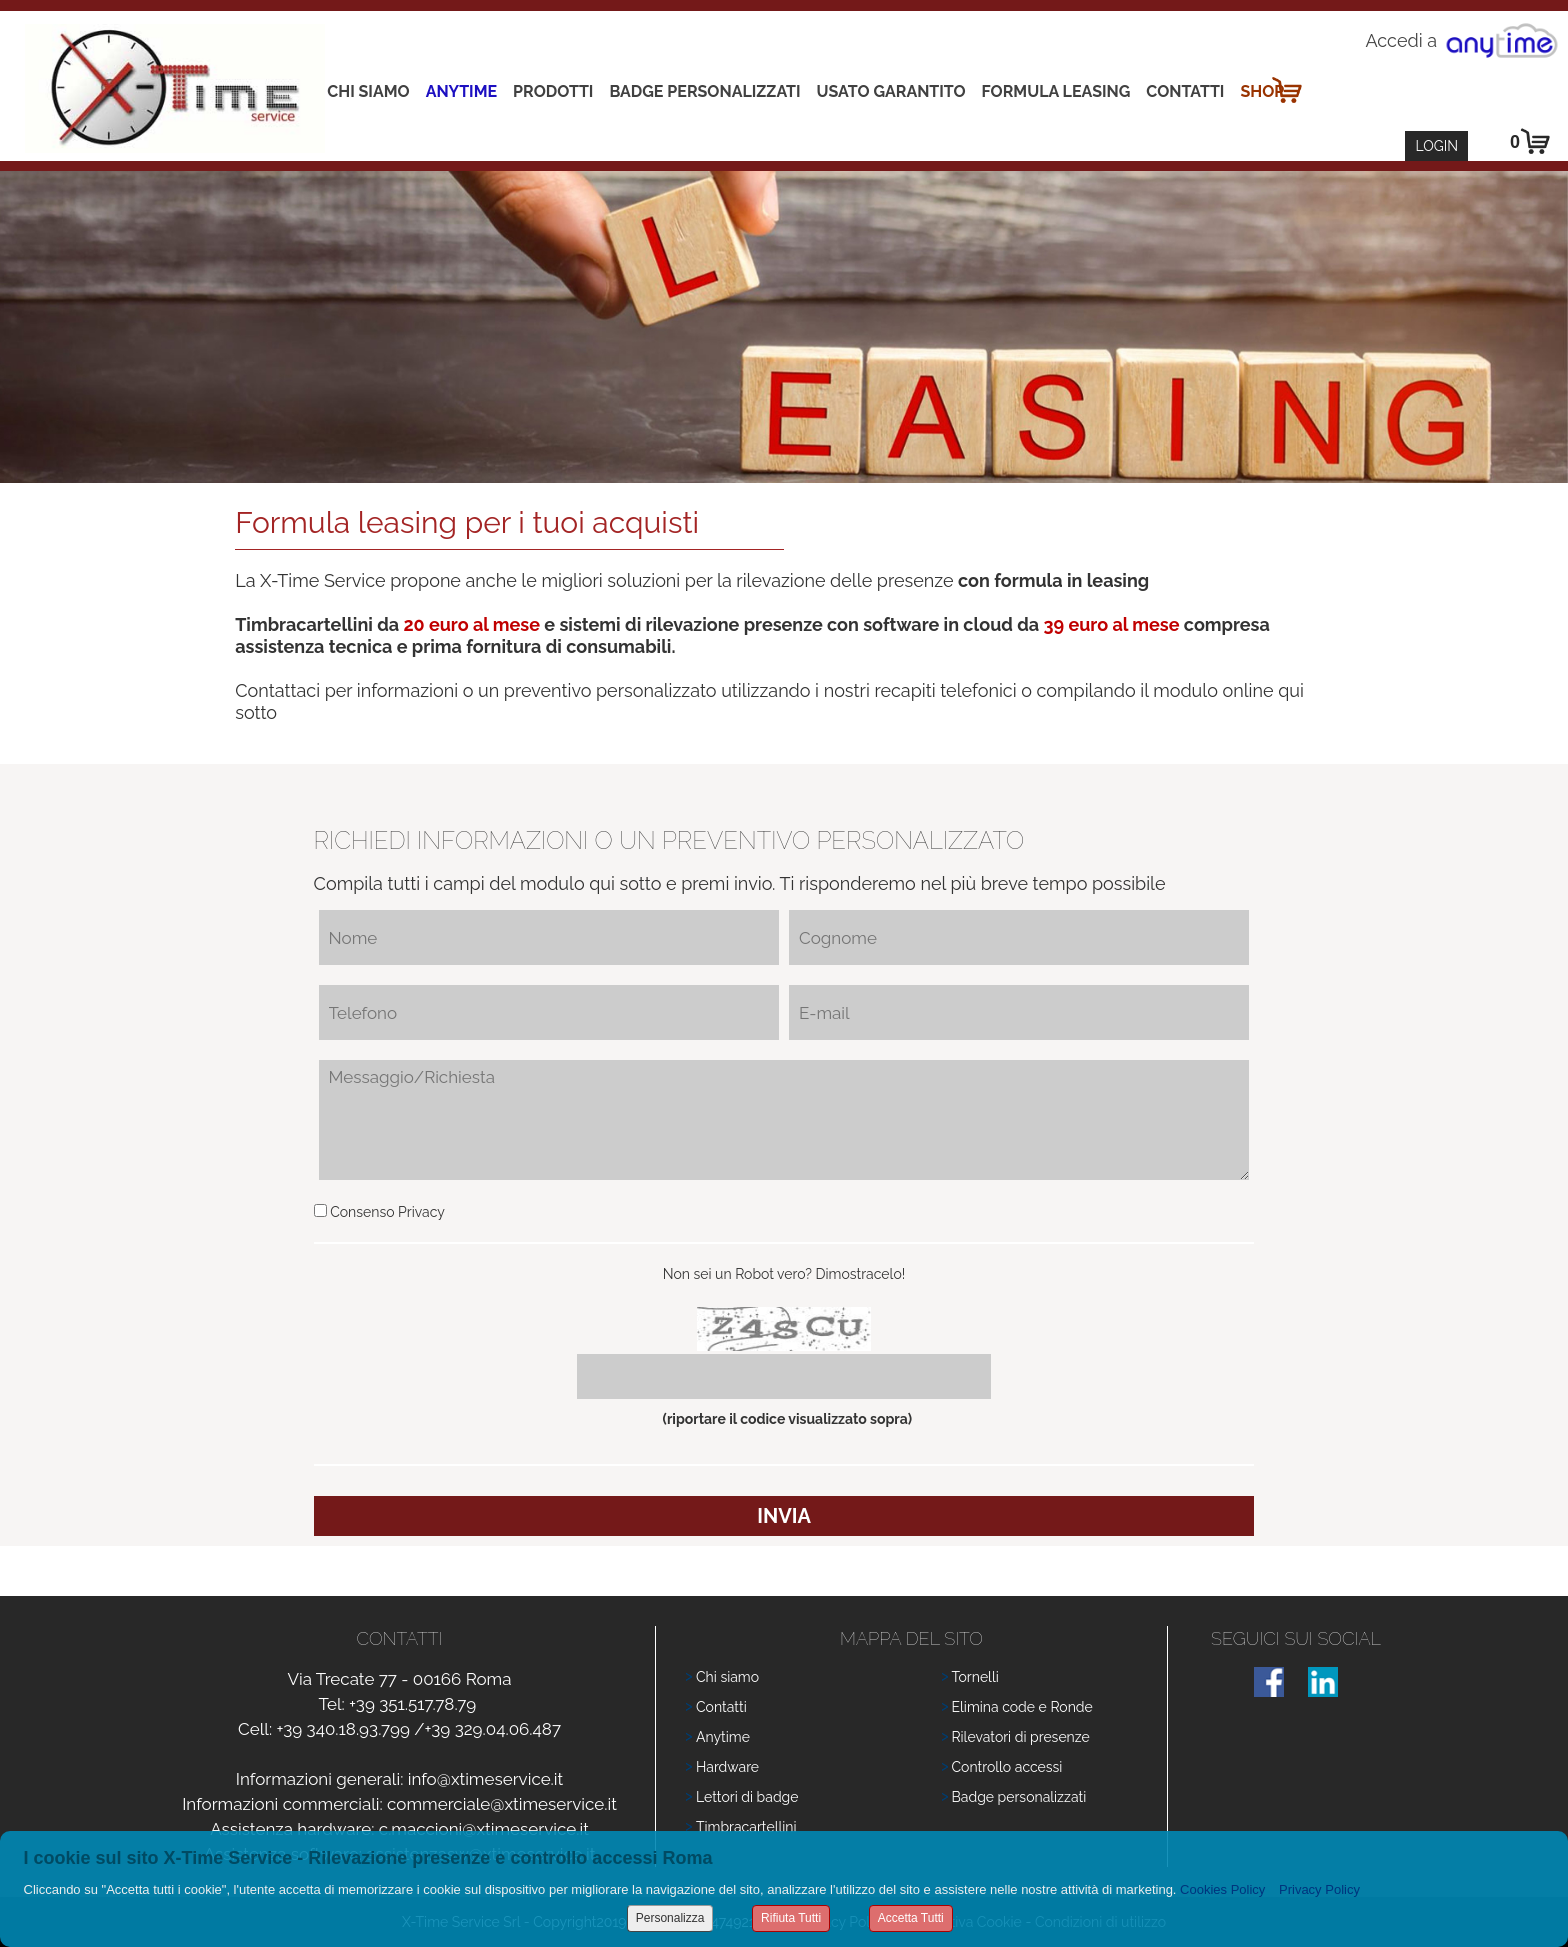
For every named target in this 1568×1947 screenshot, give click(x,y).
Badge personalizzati (1019, 1797)
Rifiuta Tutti (791, 1918)
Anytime (461, 91)
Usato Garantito (891, 91)
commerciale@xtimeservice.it (502, 1804)
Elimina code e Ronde (1022, 1707)
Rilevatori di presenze (1021, 1737)
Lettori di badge (747, 1797)
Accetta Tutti (911, 1918)
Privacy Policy (1319, 1889)
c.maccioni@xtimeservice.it (484, 1829)
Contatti (1185, 91)
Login (1436, 146)
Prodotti (553, 91)
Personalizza (670, 1918)
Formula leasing (1056, 91)
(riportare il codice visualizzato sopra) (784, 1419)
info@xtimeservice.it (486, 1779)
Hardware (727, 1767)
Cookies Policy (1222, 1889)
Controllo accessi (1007, 1767)
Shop (1262, 91)
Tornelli (975, 1677)
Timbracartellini (746, 1827)
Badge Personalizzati (704, 91)
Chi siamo (368, 91)
